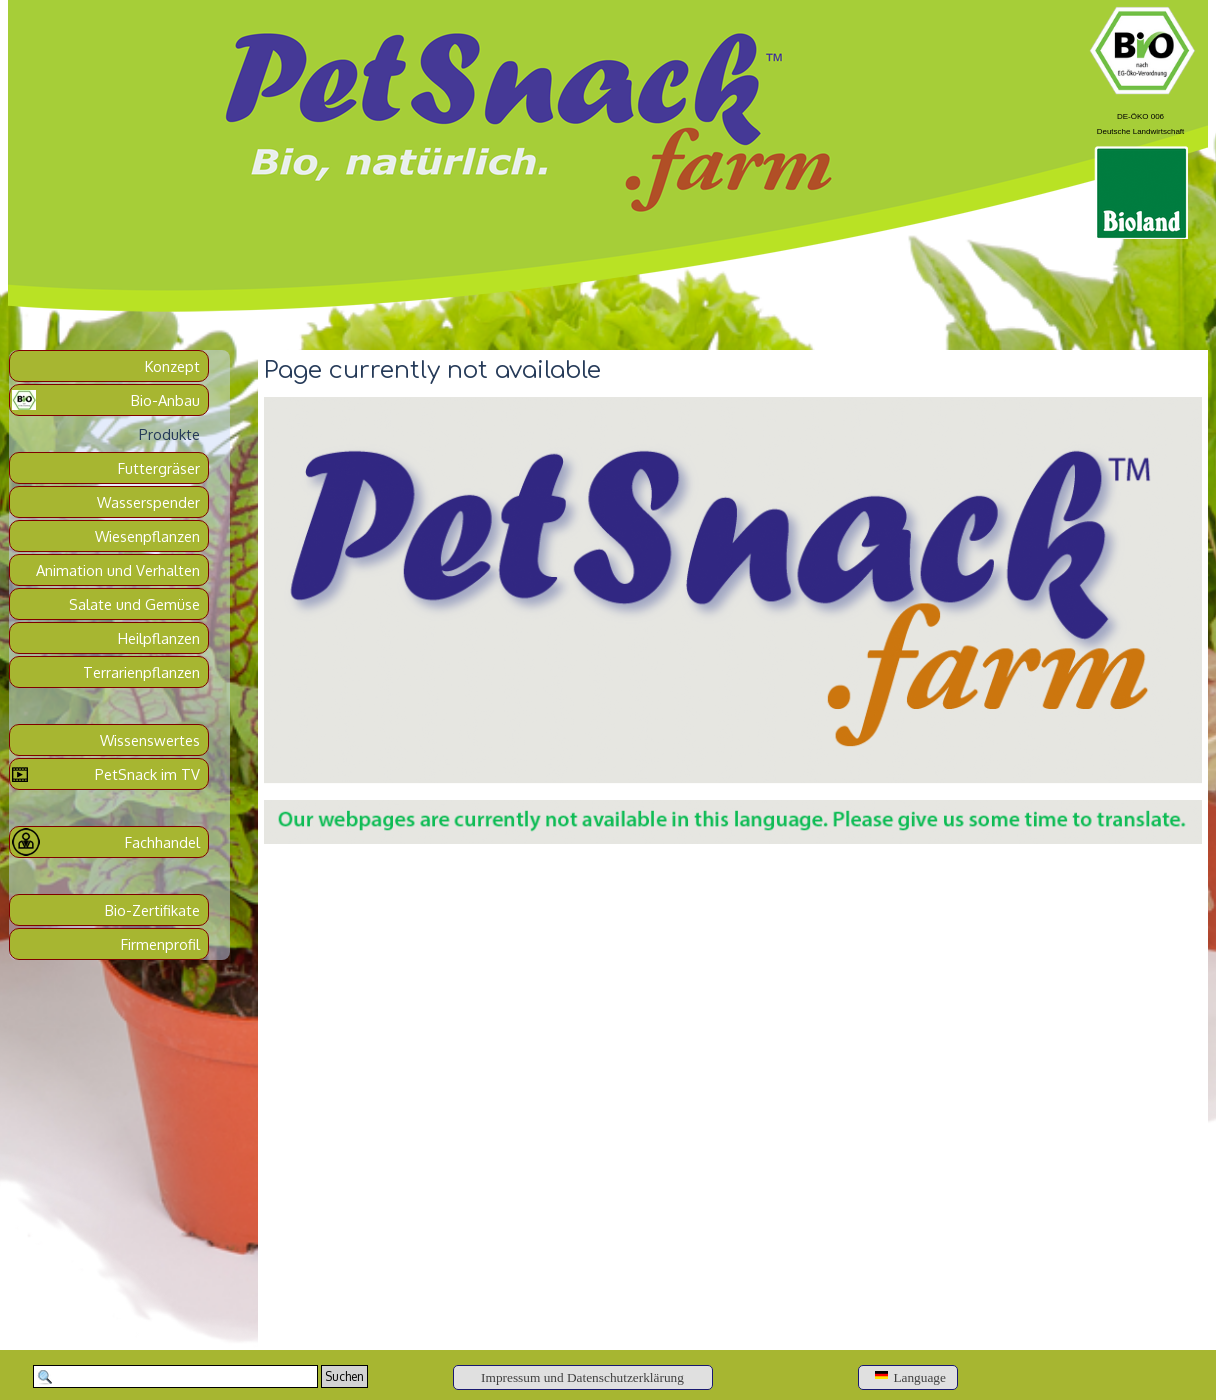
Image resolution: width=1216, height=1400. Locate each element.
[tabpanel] (1140, 121)
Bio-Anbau (165, 400)
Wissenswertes (150, 740)
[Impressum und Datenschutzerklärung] (583, 1377)
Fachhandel (162, 842)
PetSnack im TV (147, 774)
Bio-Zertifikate (152, 910)
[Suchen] (175, 1376)
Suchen (344, 1376)
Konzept (172, 366)
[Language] (908, 1377)
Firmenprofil (160, 944)
